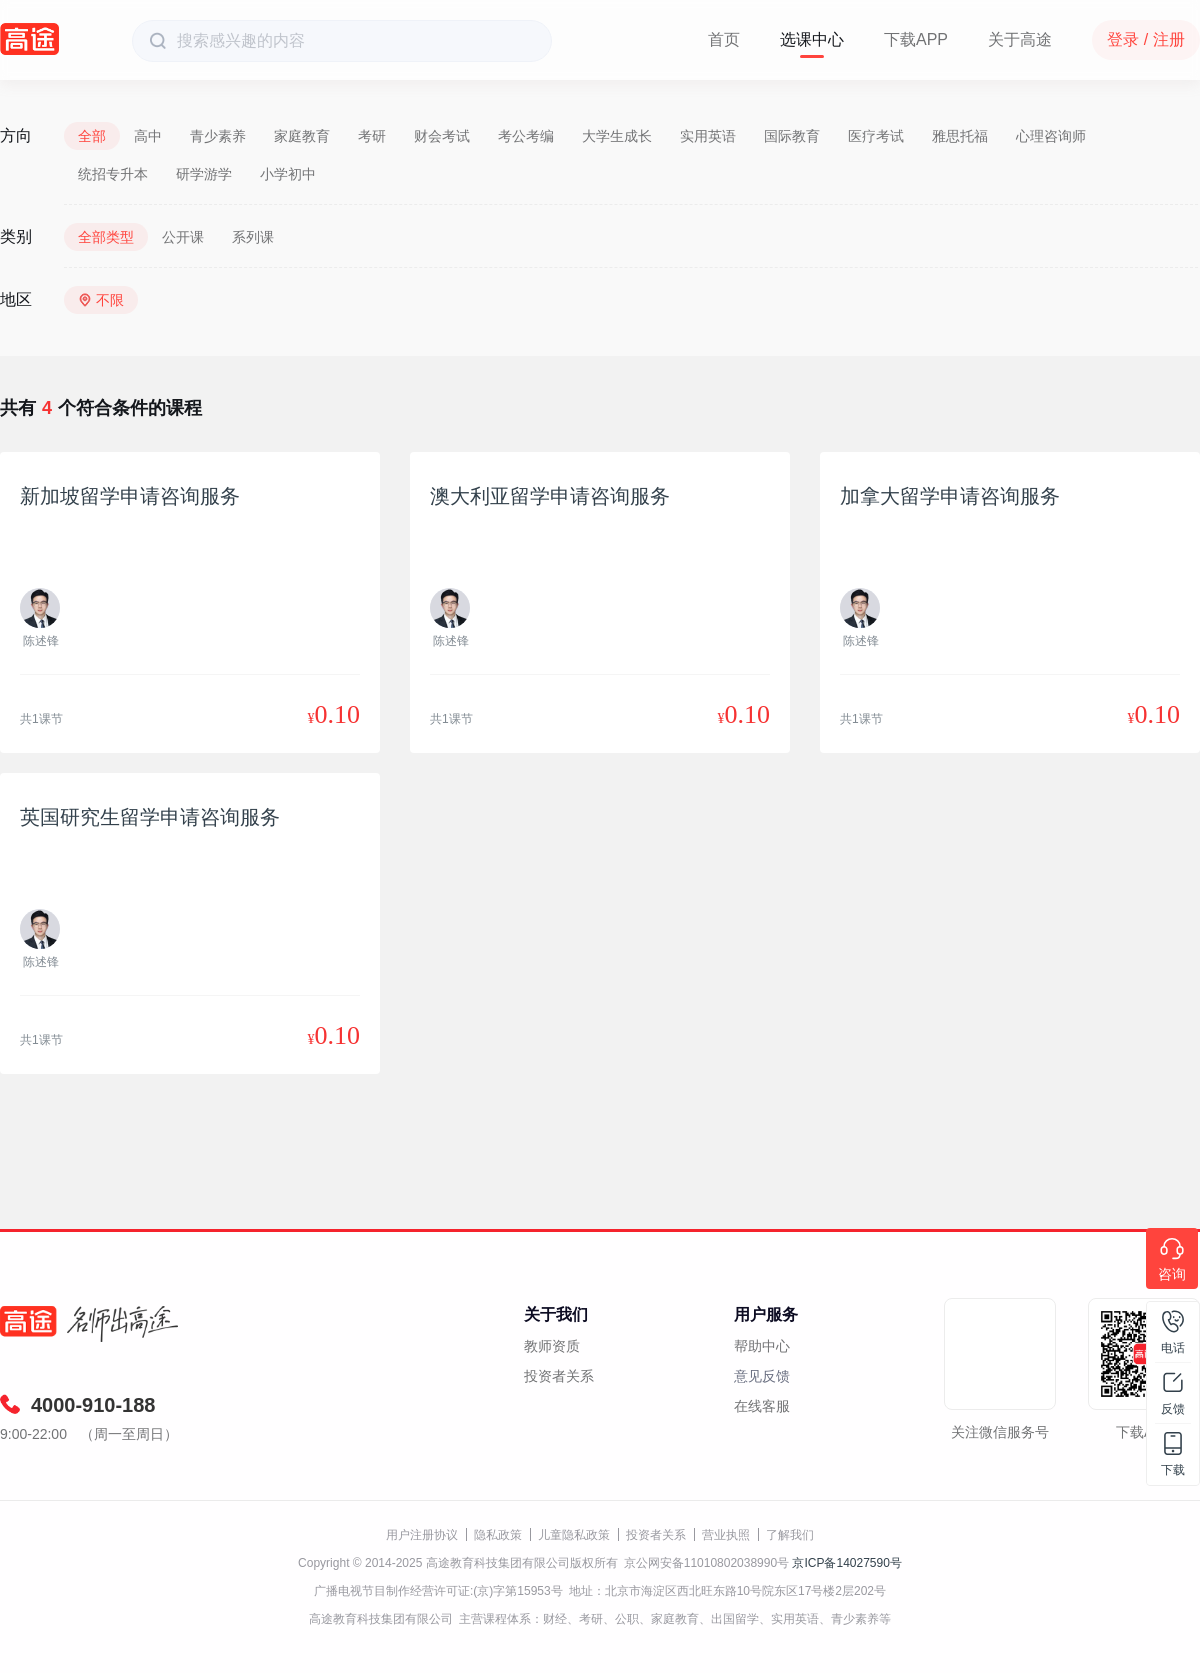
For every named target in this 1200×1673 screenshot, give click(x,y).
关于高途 (1020, 39)
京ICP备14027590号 (846, 1563)
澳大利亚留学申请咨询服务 (550, 496)
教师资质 (552, 1346)
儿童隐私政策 (574, 1535)
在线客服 (762, 1406)
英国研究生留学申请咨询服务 (150, 817)
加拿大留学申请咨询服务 (950, 496)
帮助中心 (762, 1346)
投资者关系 (559, 1376)
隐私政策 (498, 1535)
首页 (724, 39)
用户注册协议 (422, 1535)
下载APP (916, 39)
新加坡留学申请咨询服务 (130, 496)
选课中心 (812, 39)
